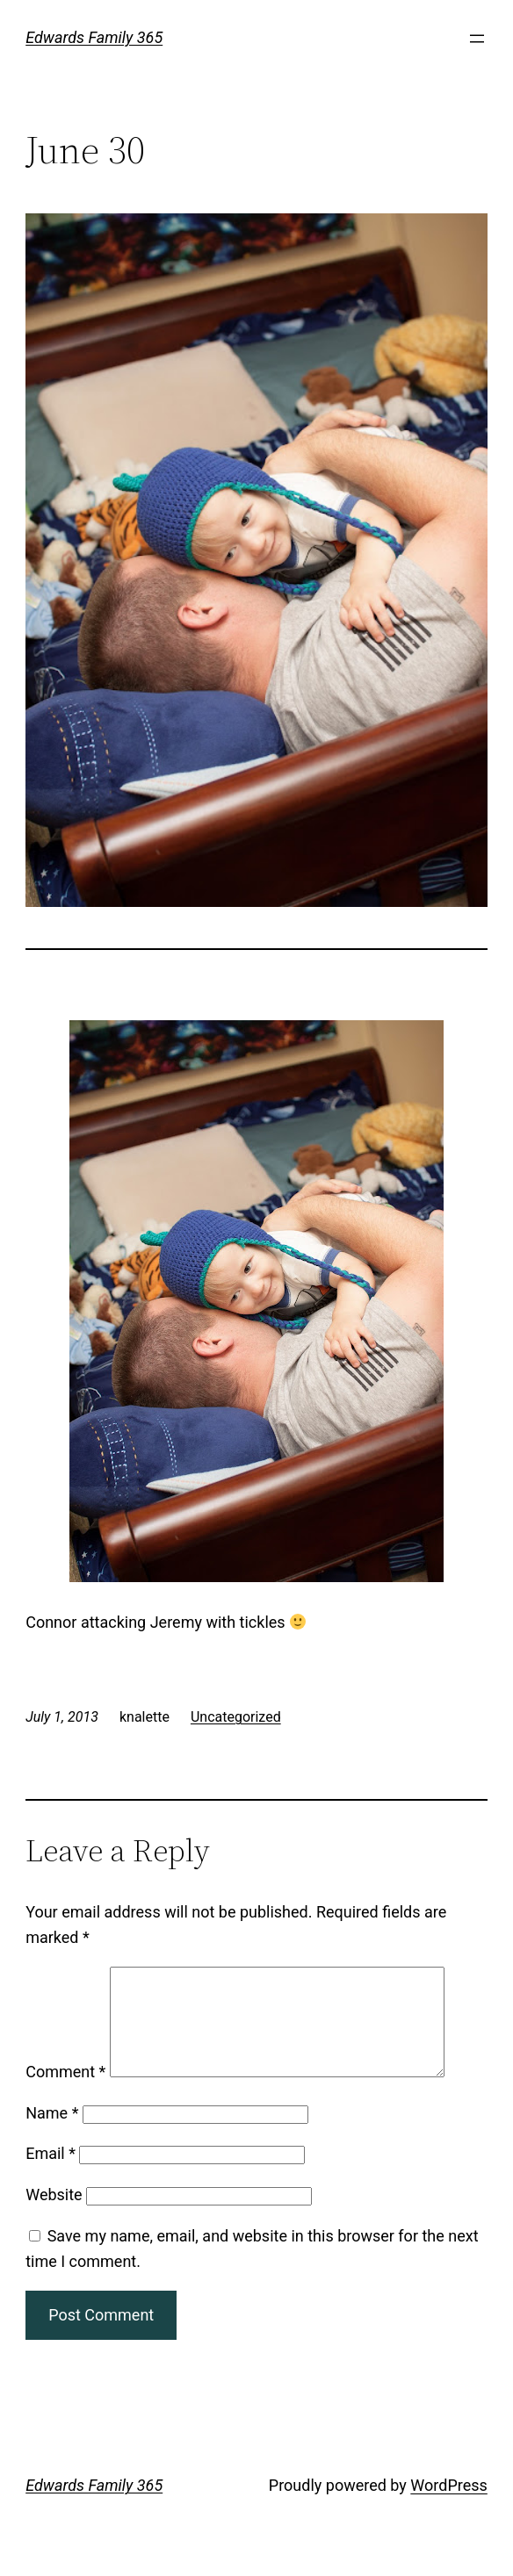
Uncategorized (236, 1717)
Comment (65, 2092)
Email (50, 2174)
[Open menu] (477, 38)
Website (53, 2215)
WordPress (448, 2506)
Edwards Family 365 (94, 37)
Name (51, 2134)
